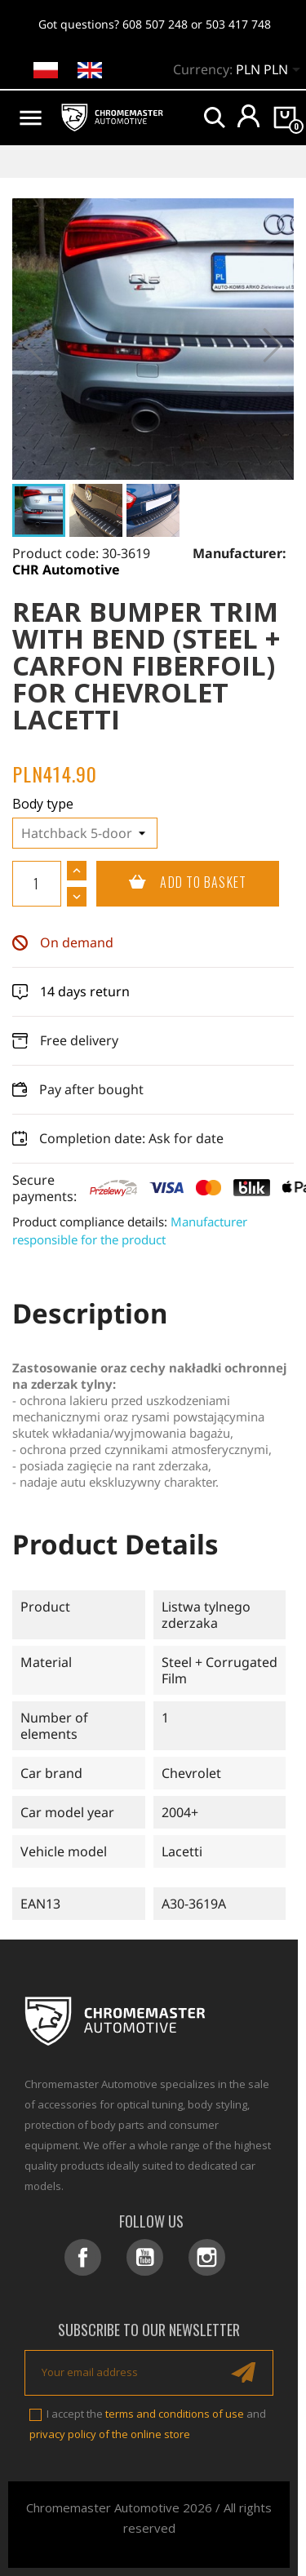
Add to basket (171, 882)
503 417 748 (238, 24)
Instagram (206, 2257)
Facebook (82, 2257)
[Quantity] (36, 884)
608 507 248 (155, 24)
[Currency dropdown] (271, 71)
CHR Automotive (66, 570)
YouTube (144, 2257)
